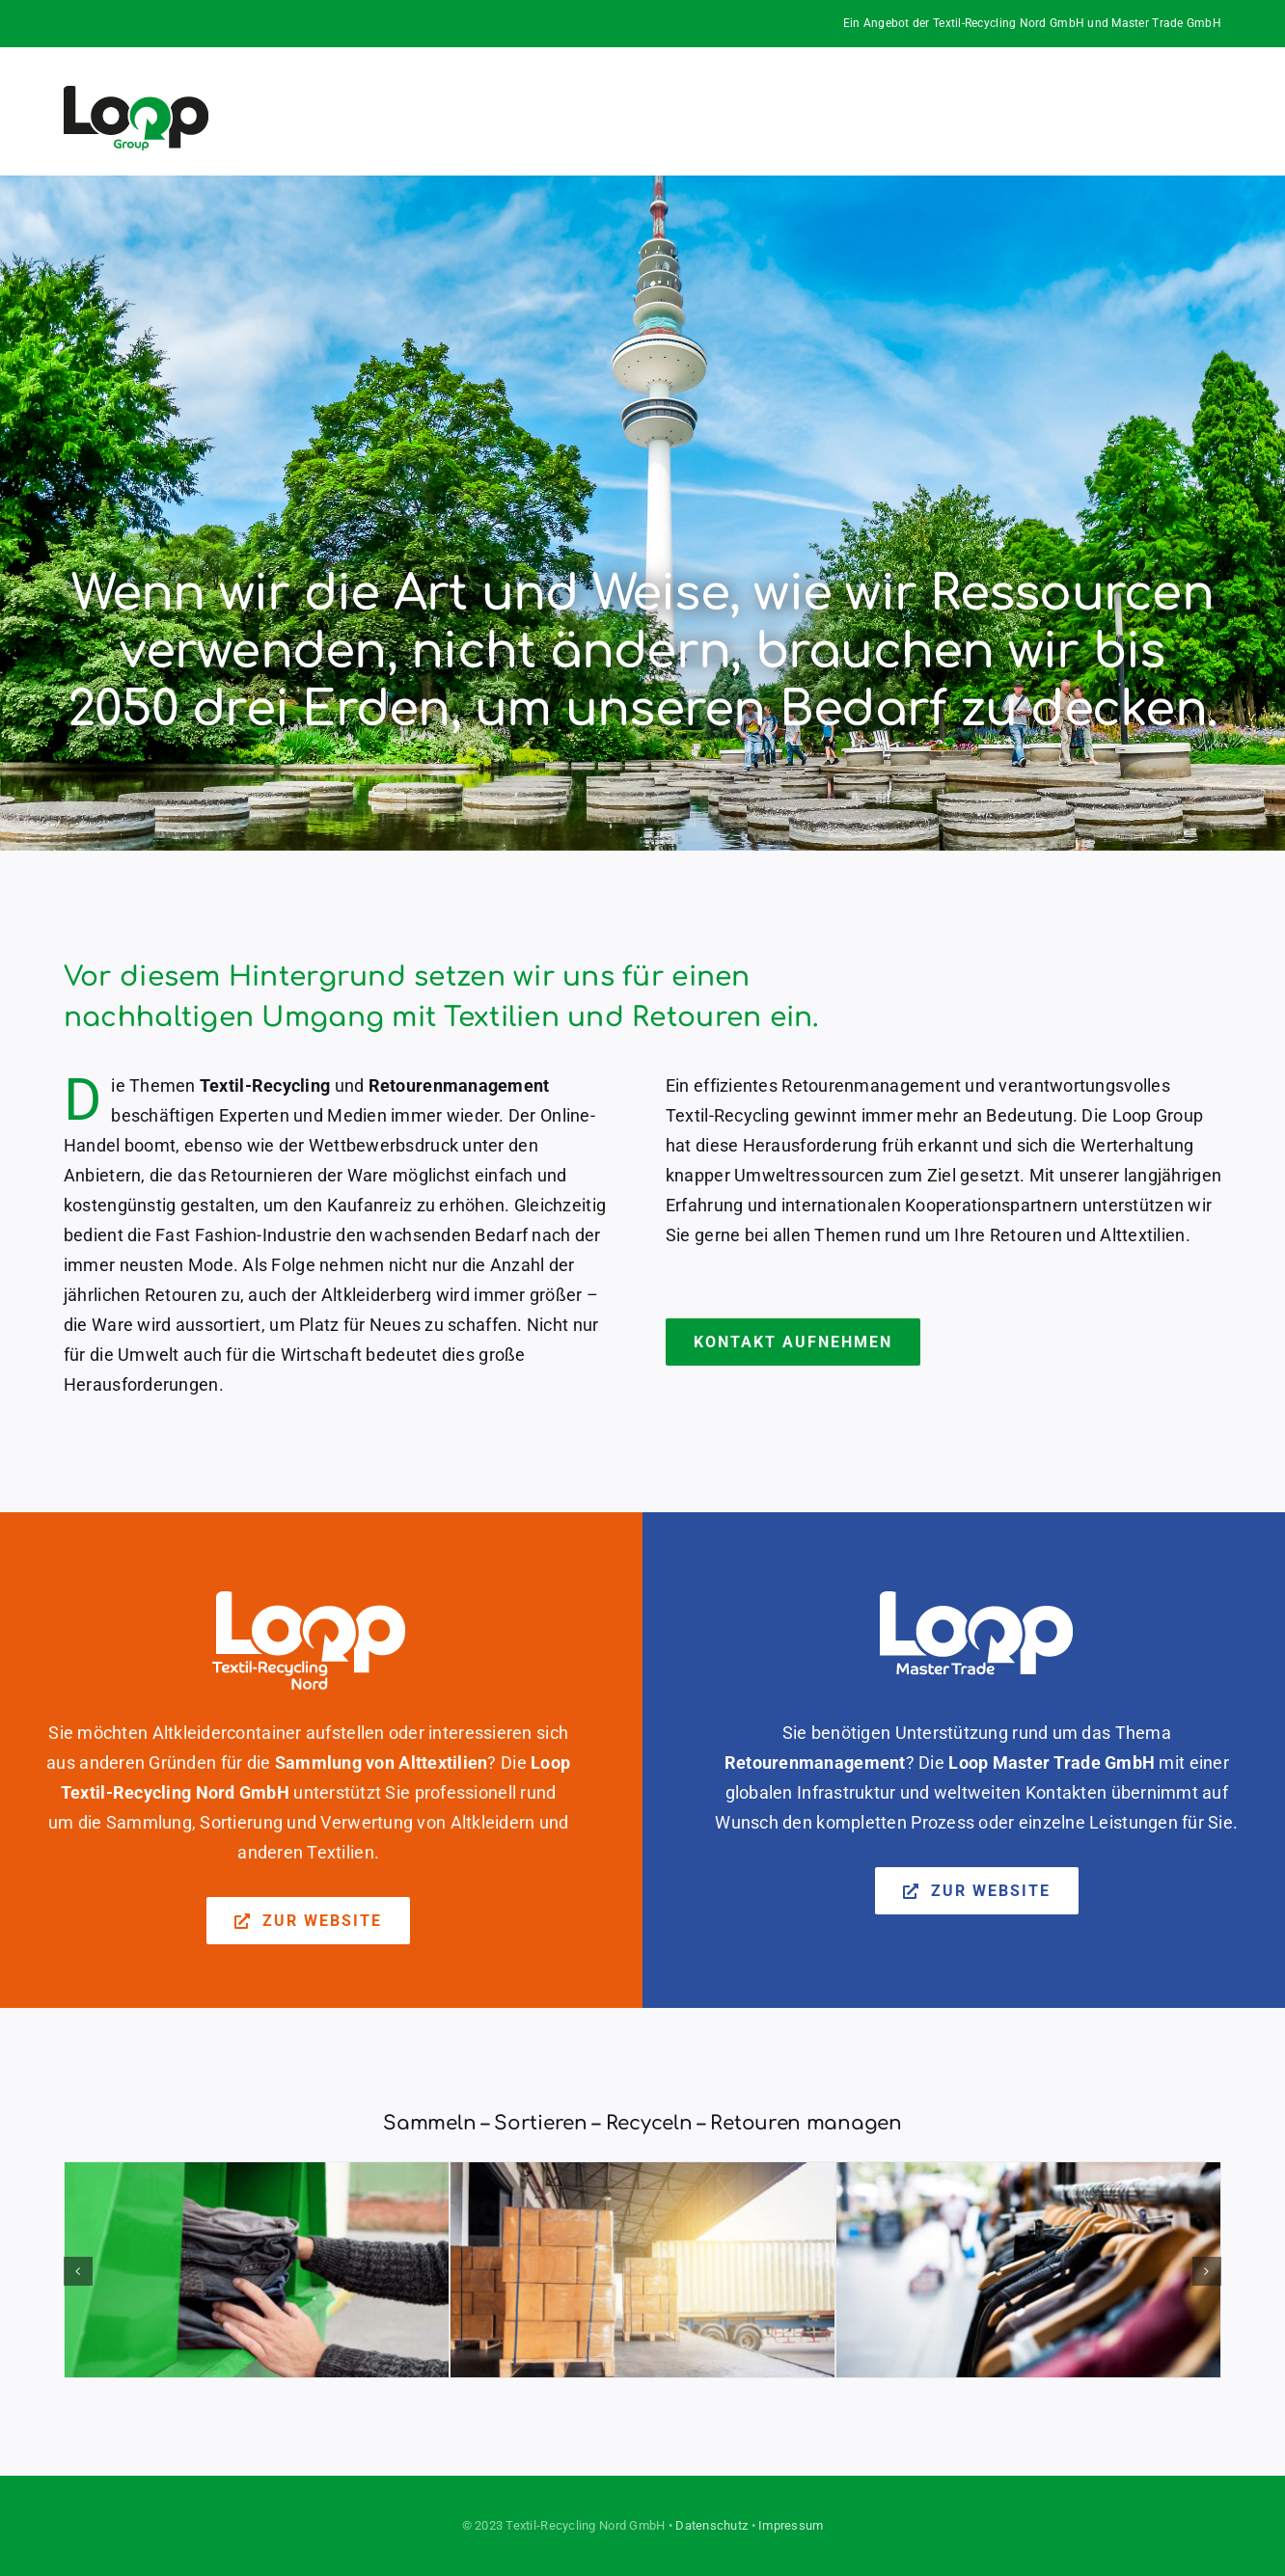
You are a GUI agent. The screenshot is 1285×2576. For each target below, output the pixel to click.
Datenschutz (711, 2525)
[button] (78, 2271)
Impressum (790, 2525)
